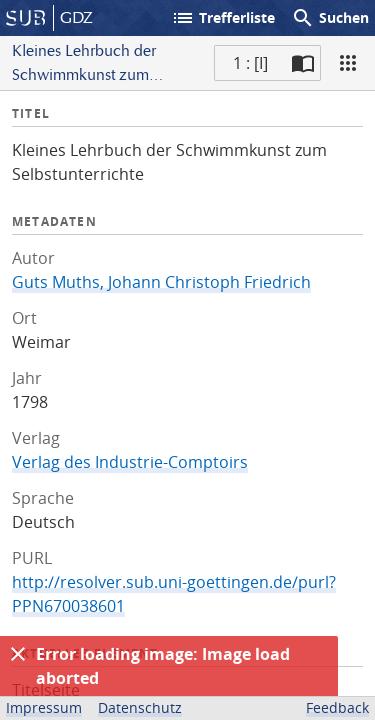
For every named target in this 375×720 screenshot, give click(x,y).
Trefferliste (223, 18)
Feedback (337, 707)
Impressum (44, 707)
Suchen (330, 18)
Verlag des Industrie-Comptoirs (130, 462)
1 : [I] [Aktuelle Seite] (250, 63)
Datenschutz (140, 707)
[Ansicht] (348, 63)
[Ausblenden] (18, 654)
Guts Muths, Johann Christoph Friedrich (161, 282)
